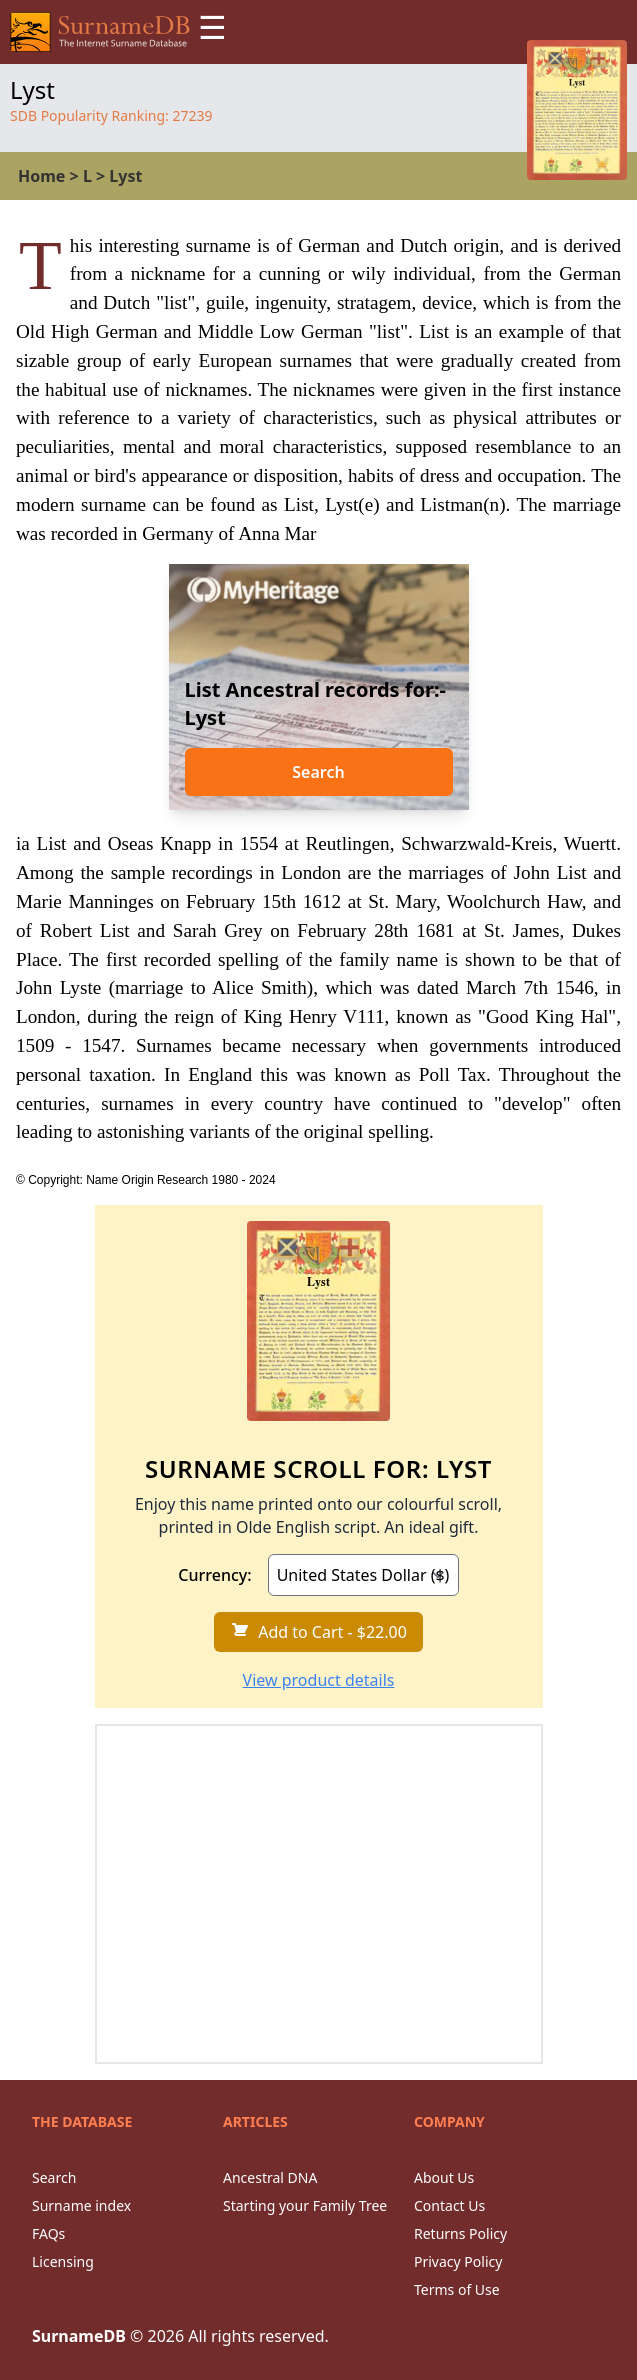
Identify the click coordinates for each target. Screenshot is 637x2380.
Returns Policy (460, 2233)
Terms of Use (457, 2289)
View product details (319, 1680)
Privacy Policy (458, 2261)
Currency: (214, 1575)
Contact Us (449, 2205)
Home (41, 176)
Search (318, 772)
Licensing (63, 2261)
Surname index (81, 2205)
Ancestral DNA (270, 2177)
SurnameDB (79, 2336)
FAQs (48, 2233)
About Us (444, 2177)
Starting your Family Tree (305, 2205)
